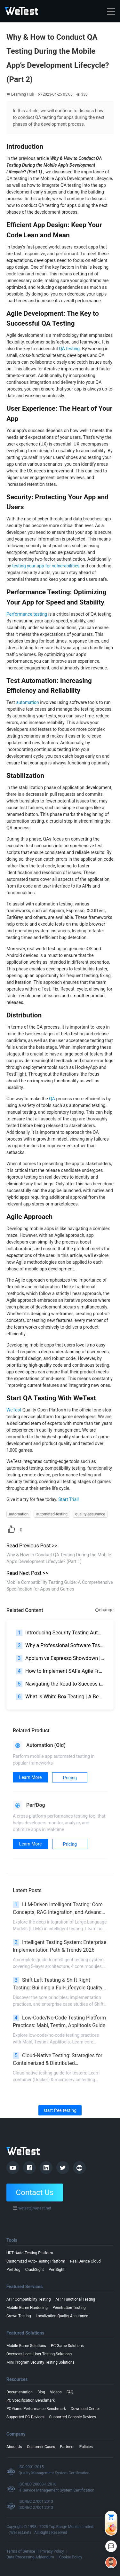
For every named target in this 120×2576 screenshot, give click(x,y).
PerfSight (57, 2269)
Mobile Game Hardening (27, 2307)
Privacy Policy (52, 2551)
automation (27, 702)
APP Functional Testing (75, 2299)
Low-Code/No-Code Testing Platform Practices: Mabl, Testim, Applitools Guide (59, 2021)
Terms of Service (20, 2551)
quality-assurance (90, 1514)
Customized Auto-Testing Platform (35, 2261)
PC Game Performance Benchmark (36, 2408)
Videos (56, 2392)
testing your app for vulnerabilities (45, 565)
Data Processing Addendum (30, 2557)
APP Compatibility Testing (28, 2299)
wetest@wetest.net (34, 2208)
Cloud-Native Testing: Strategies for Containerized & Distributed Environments (57, 2059)
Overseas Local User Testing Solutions (39, 2354)
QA (52, 1098)
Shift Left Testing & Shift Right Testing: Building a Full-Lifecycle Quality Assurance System (57, 1984)
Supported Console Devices (72, 2417)
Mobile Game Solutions (26, 2345)
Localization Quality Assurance (62, 2316)
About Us (14, 2447)
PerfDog (13, 2269)
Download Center (85, 2408)
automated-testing (52, 1514)
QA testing (69, 348)
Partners (67, 2447)
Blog (41, 2392)
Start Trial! (68, 1499)
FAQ (70, 2392)
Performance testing (26, 614)
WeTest (13, 1409)
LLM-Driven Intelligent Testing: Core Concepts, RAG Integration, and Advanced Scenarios (60, 1908)
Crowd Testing (18, 2316)
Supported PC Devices (25, 2417)
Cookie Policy (70, 2557)
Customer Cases (41, 2447)
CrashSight (34, 2269)
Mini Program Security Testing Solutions (40, 2362)
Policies (86, 2447)
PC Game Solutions (67, 2345)
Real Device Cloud (85, 2261)
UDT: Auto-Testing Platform (29, 2253)
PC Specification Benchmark (30, 2400)
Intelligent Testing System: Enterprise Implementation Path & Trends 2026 (59, 1946)
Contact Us (35, 2192)
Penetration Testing (69, 2307)
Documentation (19, 2392)
